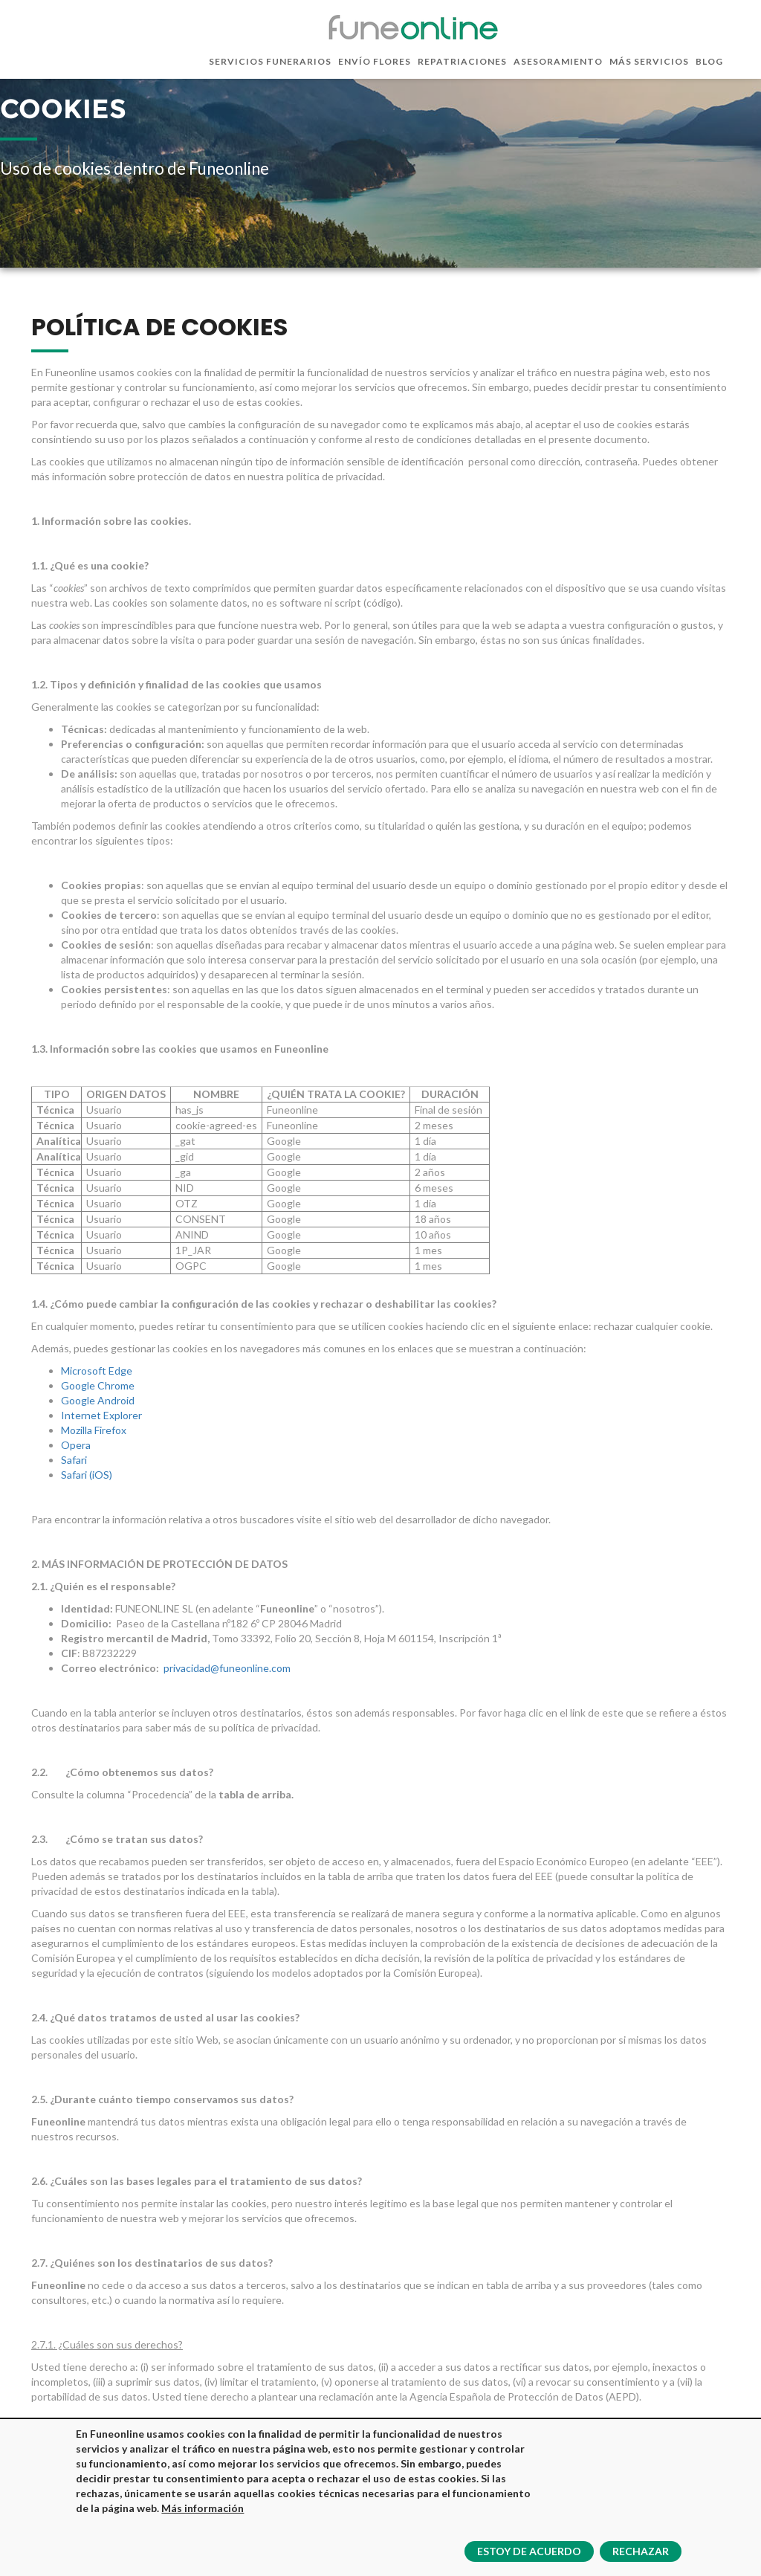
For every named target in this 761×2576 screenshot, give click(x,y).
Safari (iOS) (86, 1474)
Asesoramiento (558, 61)
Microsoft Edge (96, 1370)
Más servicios (649, 61)
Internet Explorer (101, 1415)
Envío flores (374, 61)
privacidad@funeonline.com (227, 1668)
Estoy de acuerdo (529, 2552)
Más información (202, 2508)
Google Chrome (98, 1385)
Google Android (98, 1400)
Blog (709, 61)
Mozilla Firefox (93, 1430)
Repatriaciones (462, 61)
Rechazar (640, 2552)
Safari (74, 1459)
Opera (76, 1445)
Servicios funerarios (270, 61)
